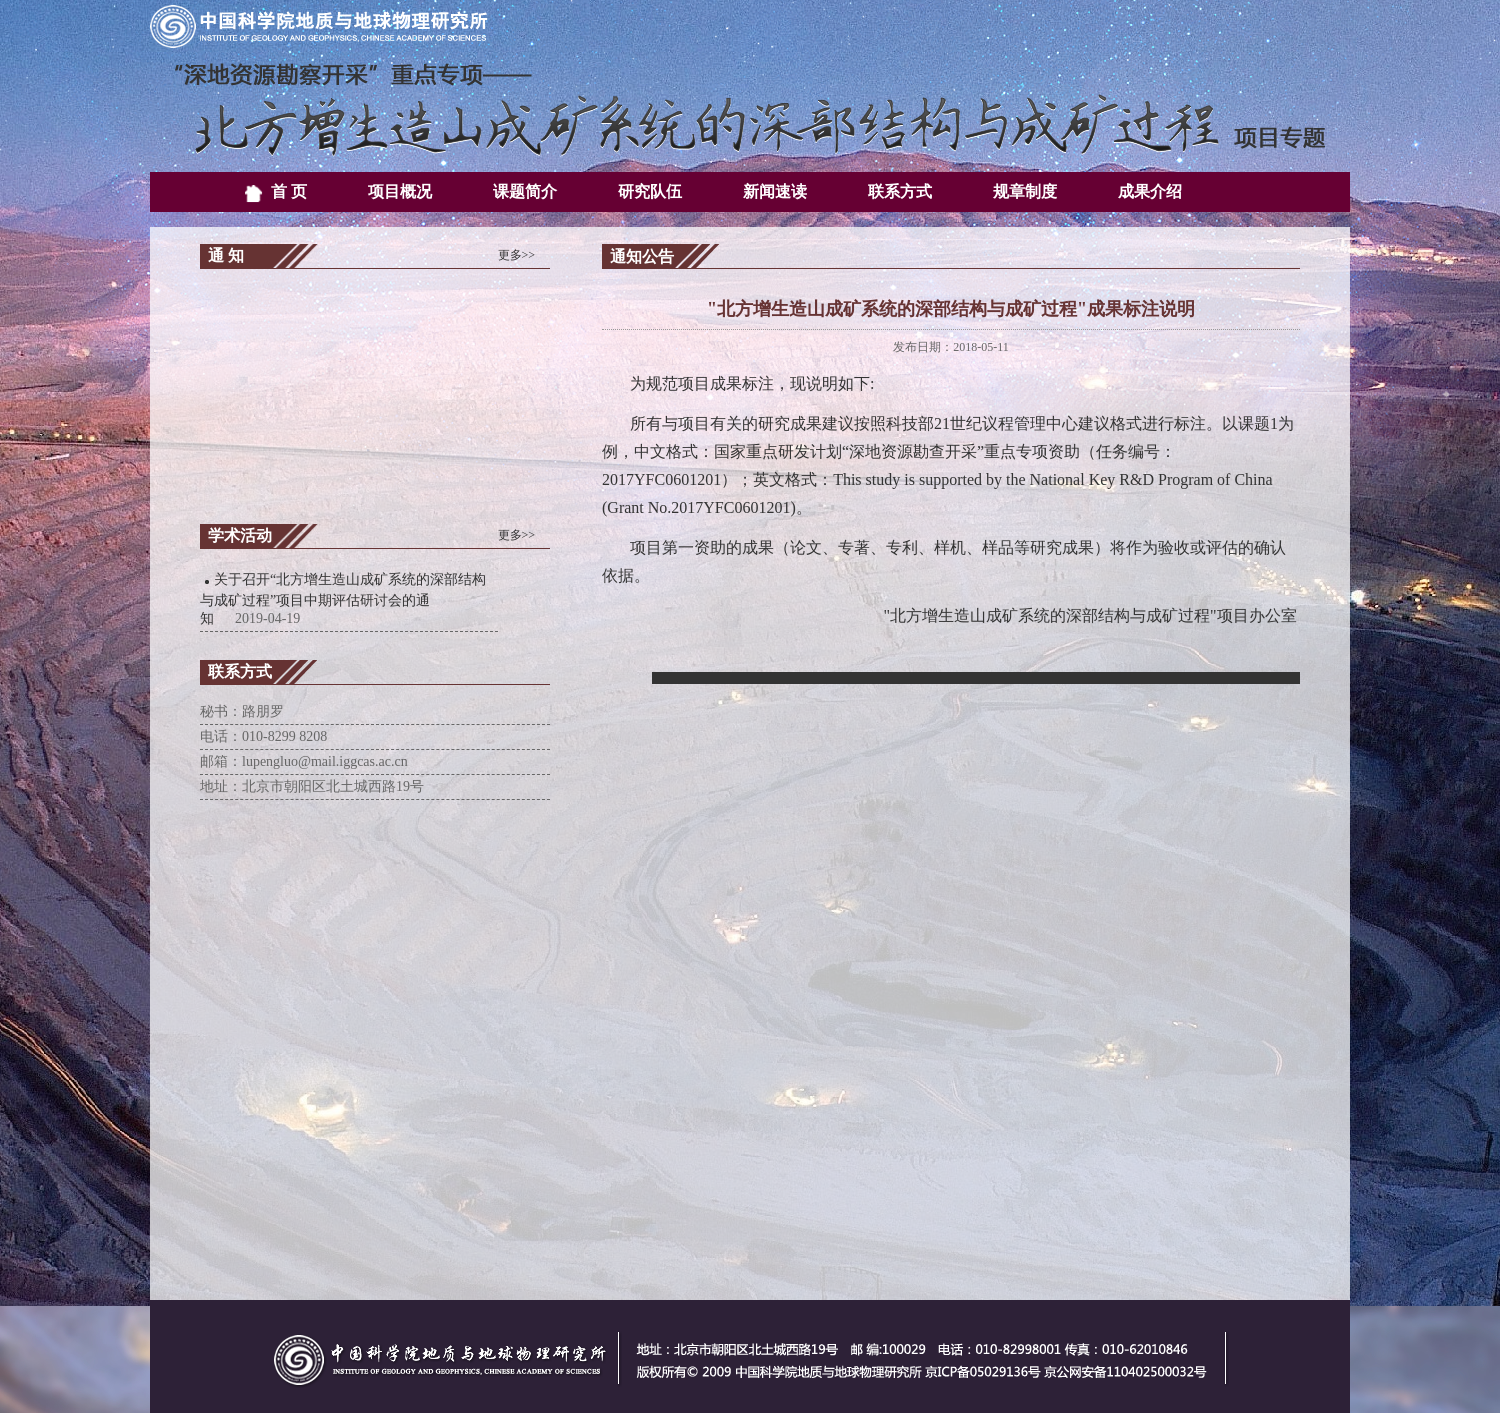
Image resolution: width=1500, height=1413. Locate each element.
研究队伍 (650, 191)
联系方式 (900, 191)
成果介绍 (1150, 191)
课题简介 (525, 191)
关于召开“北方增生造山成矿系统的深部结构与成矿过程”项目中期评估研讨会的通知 (343, 599)
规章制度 (1025, 191)
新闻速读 (775, 191)
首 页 (275, 193)
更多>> (517, 255)
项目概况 (400, 191)
